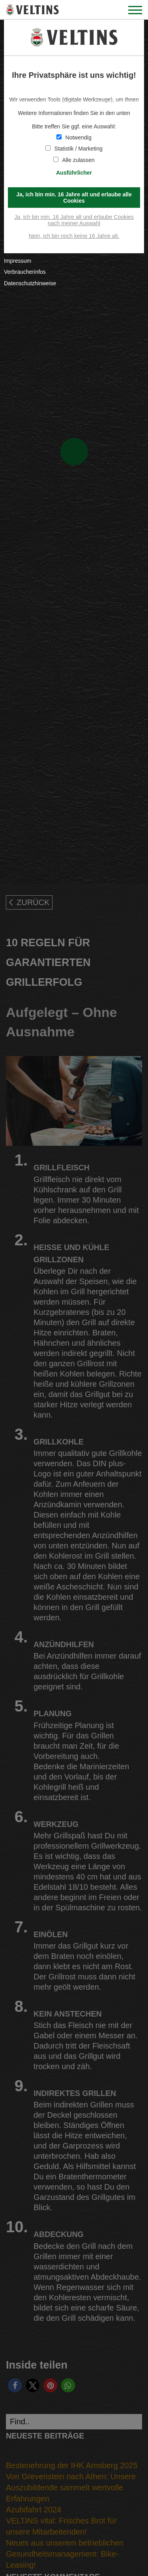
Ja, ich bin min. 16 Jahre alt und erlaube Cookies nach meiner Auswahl (74, 220)
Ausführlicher (74, 172)
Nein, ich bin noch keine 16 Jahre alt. (74, 236)
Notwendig (73, 137)
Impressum (17, 261)
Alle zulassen (74, 160)
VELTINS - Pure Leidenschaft (32, 10)
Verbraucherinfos (25, 272)
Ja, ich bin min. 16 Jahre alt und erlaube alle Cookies (74, 197)
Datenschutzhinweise (30, 283)
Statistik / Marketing (73, 148)
